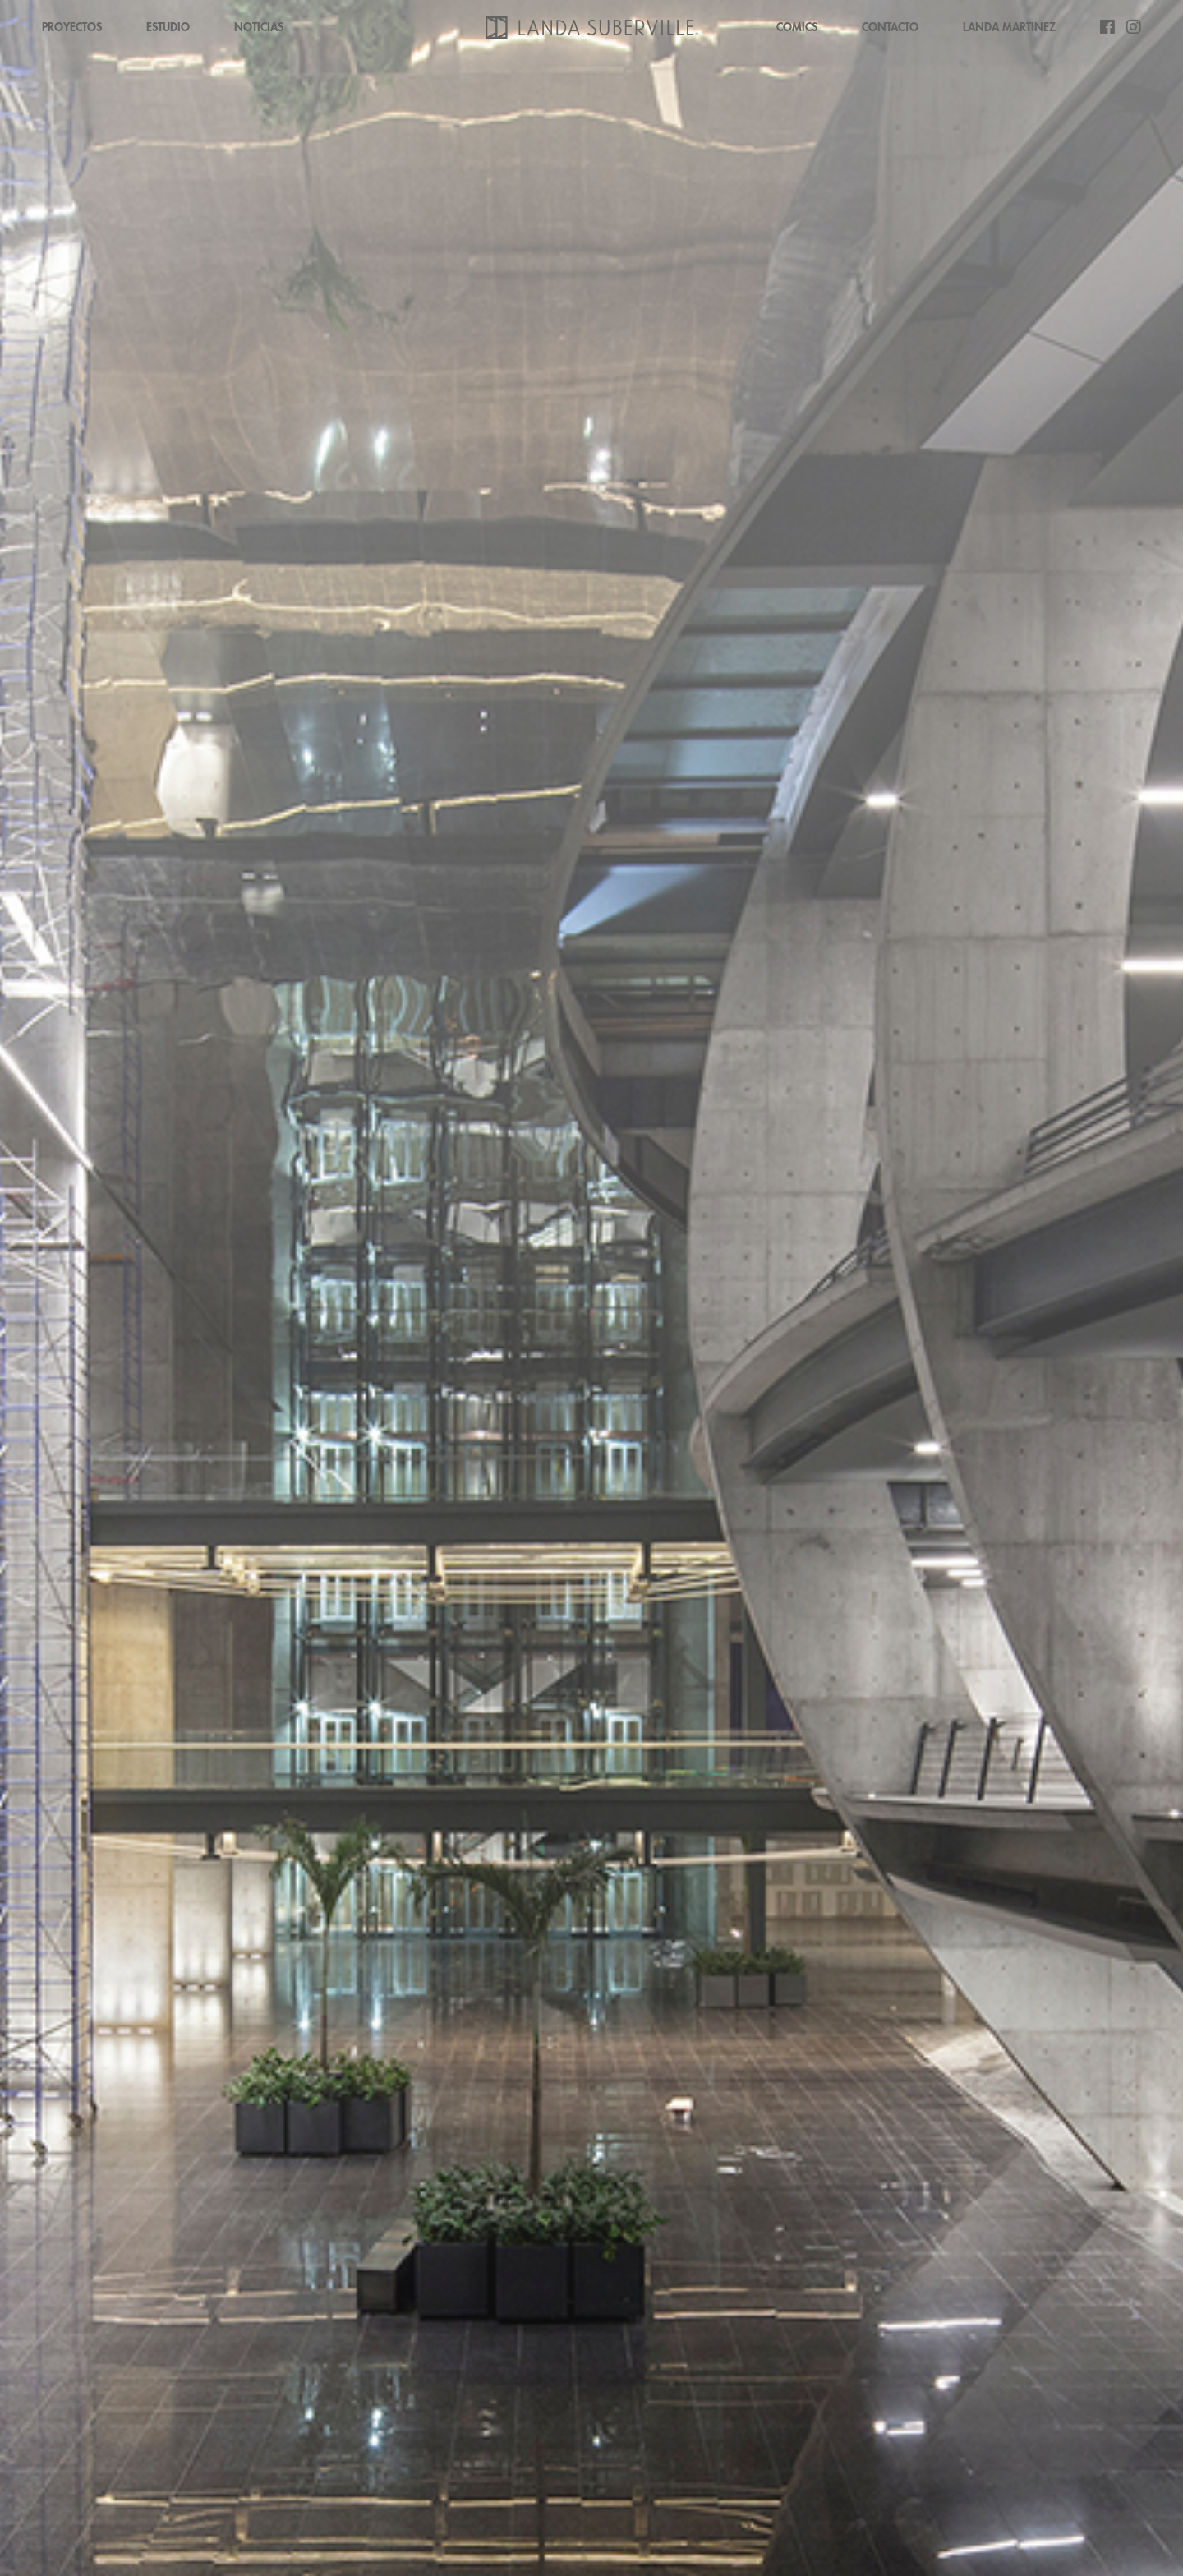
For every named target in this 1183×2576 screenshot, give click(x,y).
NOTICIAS (258, 27)
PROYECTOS (72, 27)
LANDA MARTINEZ (1009, 27)
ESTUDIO (168, 27)
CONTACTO (890, 27)
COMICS (796, 27)
